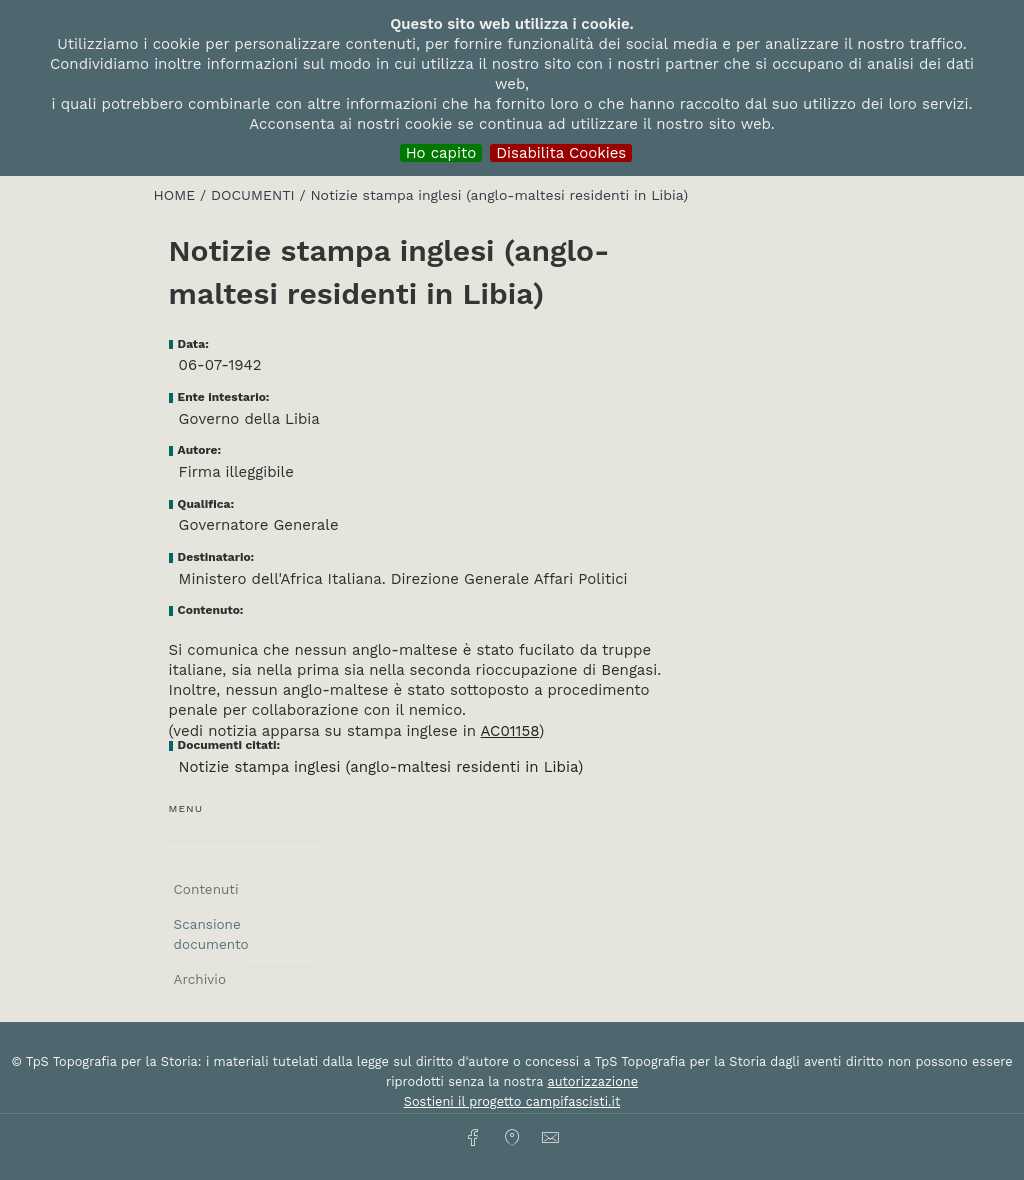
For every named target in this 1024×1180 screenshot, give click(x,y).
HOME (177, 195)
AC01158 (510, 731)
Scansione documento (211, 934)
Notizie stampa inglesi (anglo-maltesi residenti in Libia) (381, 767)
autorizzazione (592, 1081)
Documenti (255, 195)
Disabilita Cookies (561, 153)
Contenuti (206, 889)
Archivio (200, 979)
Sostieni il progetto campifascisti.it (512, 1101)
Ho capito (441, 153)
